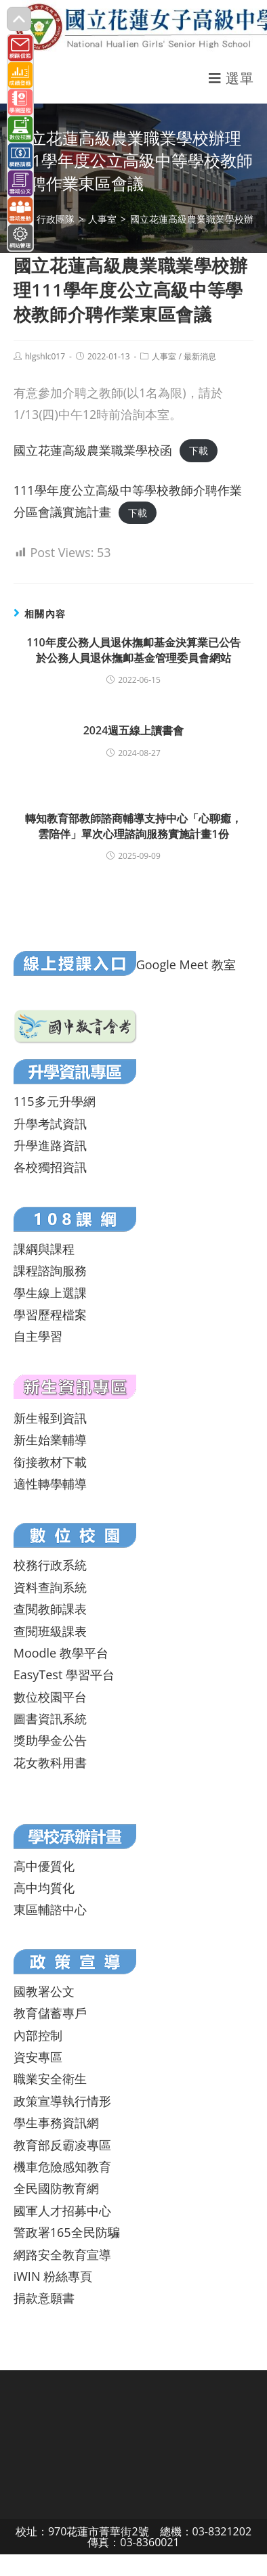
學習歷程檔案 (50, 1314)
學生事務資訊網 (56, 2122)
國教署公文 (44, 1991)
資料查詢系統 (50, 1587)
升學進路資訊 (50, 1145)
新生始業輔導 (50, 1439)
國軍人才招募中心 (62, 2210)
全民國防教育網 (56, 2188)
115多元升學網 (55, 1101)
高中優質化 (44, 1866)
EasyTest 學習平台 (64, 1674)
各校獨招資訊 (50, 1167)
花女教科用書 (50, 1762)
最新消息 (200, 356)
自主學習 (38, 1336)
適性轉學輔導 (50, 1483)
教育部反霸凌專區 (62, 2145)
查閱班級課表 (50, 1631)
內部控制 (38, 2035)
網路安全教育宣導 (62, 2254)
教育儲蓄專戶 (50, 2013)
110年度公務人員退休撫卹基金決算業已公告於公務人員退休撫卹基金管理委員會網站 (133, 650)
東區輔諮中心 (50, 1909)
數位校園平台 (50, 1697)
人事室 (164, 356)
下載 (198, 451)
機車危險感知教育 (62, 2166)
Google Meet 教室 (186, 964)
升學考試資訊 (50, 1123)
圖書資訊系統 (50, 1718)
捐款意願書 (44, 2298)
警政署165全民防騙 (67, 2232)
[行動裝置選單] (231, 78)
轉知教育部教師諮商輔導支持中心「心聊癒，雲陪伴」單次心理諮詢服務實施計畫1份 (133, 826)
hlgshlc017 (45, 356)
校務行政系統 (50, 1565)
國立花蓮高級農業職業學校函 (93, 450)
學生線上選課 (50, 1293)
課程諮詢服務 (50, 1270)
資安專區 (38, 2057)
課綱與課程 (44, 1249)
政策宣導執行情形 (62, 2101)
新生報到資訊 (50, 1418)
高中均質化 (44, 1888)
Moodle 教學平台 (61, 1653)
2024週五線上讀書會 (133, 730)
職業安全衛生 (50, 2078)
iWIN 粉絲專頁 (53, 2276)
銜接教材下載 (50, 1462)
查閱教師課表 (50, 1609)
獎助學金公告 (50, 1740)
